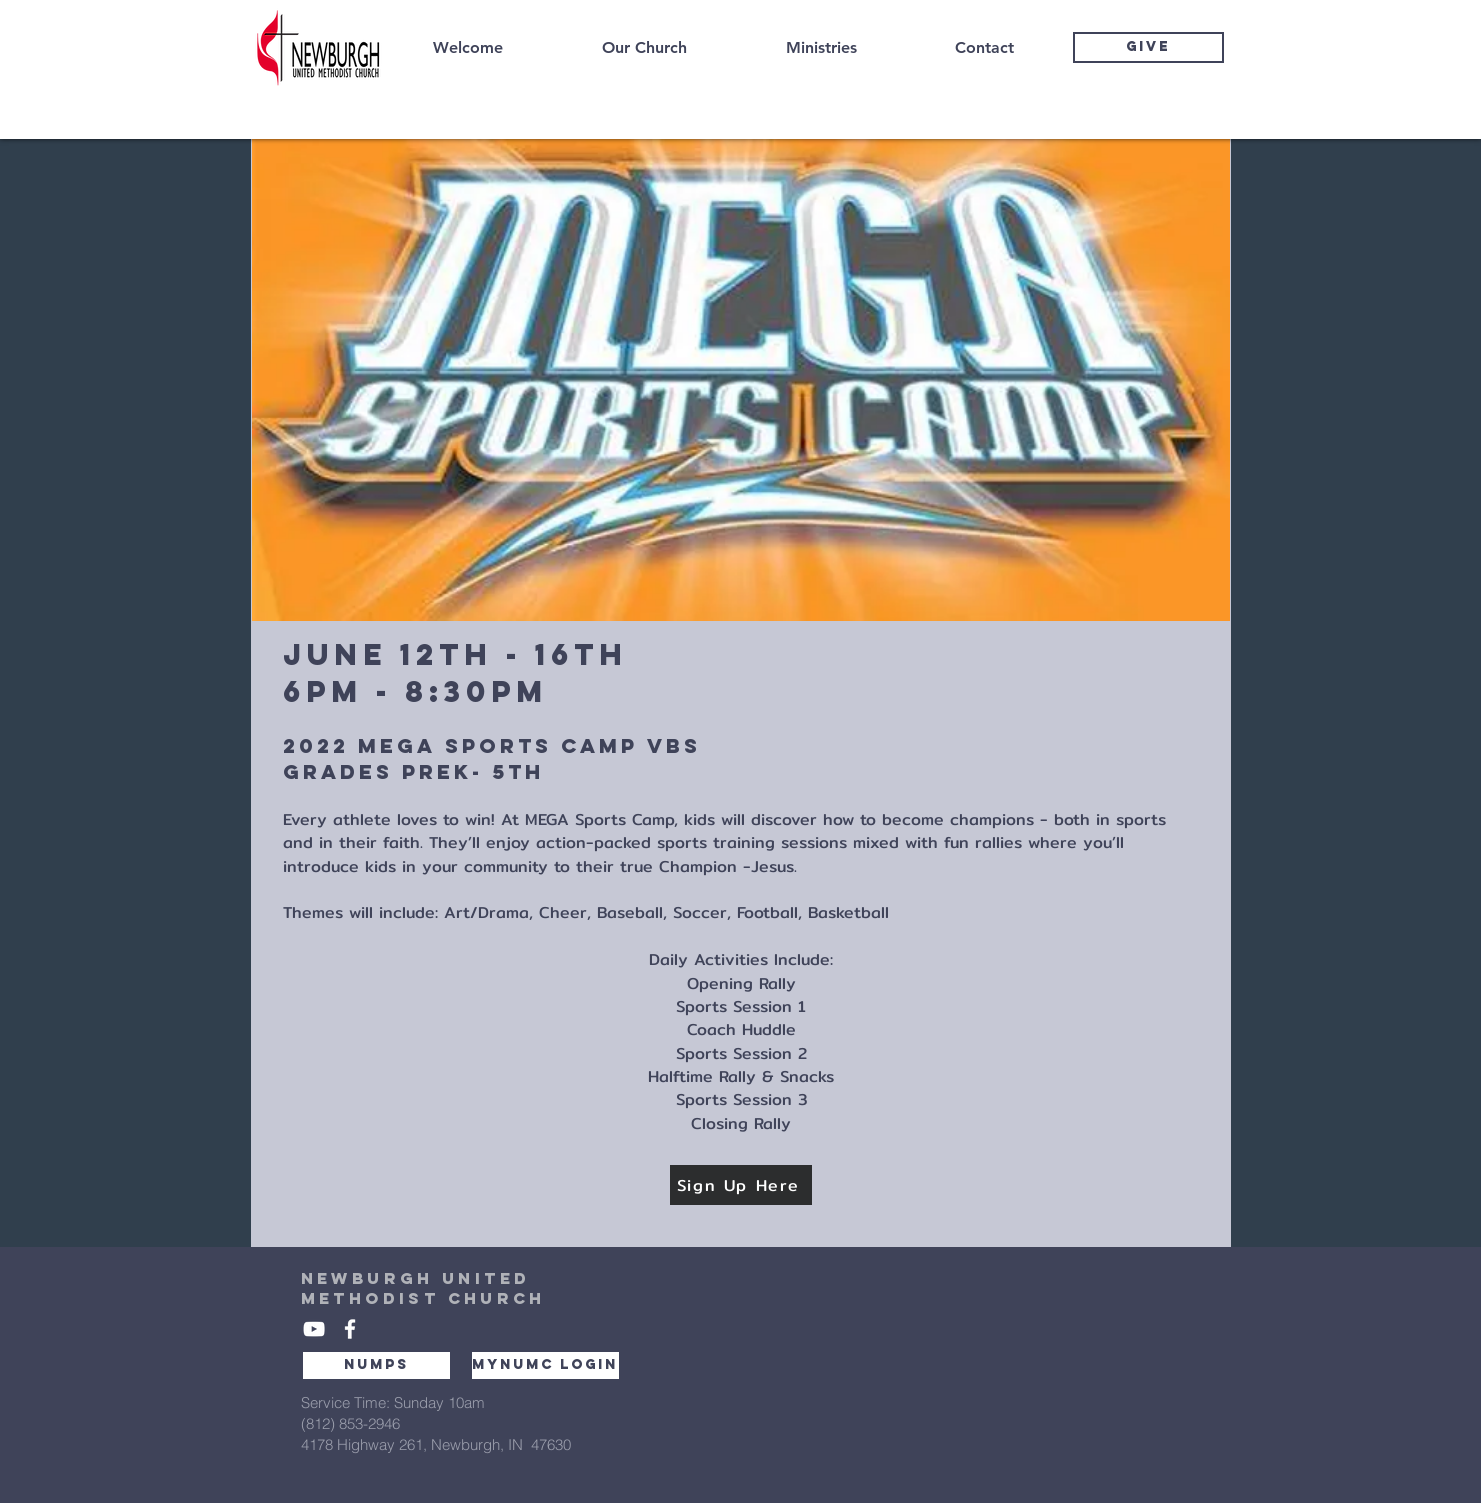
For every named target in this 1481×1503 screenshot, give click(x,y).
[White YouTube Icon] (314, 1329)
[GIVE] (1148, 47)
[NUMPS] (376, 1365)
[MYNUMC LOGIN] (545, 1365)
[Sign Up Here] (741, 1185)
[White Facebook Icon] (350, 1329)
